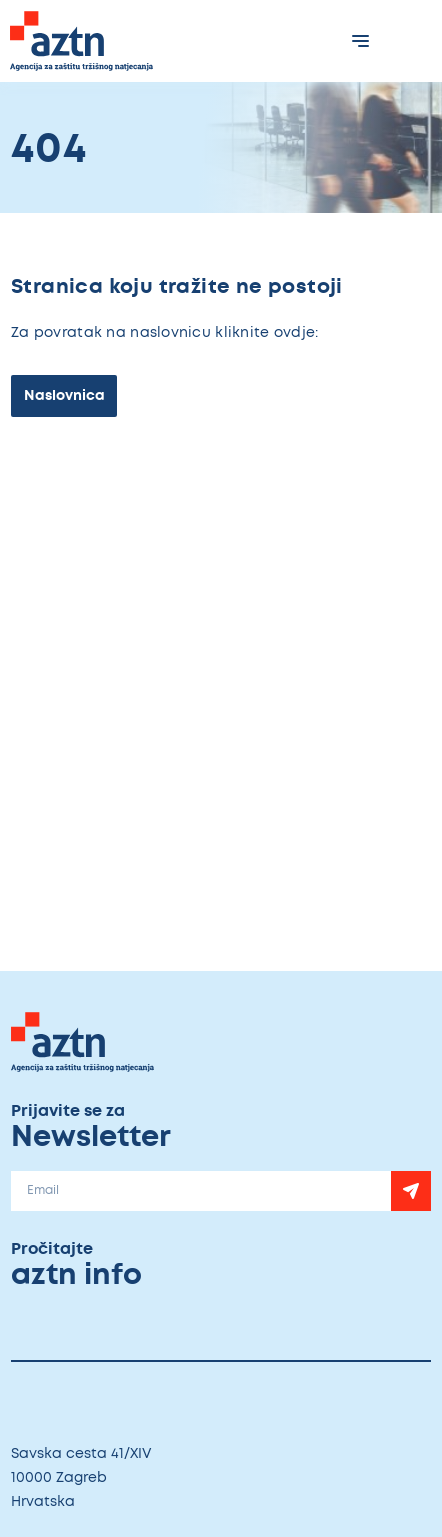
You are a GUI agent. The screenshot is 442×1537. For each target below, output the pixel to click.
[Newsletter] (411, 1191)
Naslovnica (64, 395)
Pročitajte (119, 1266)
